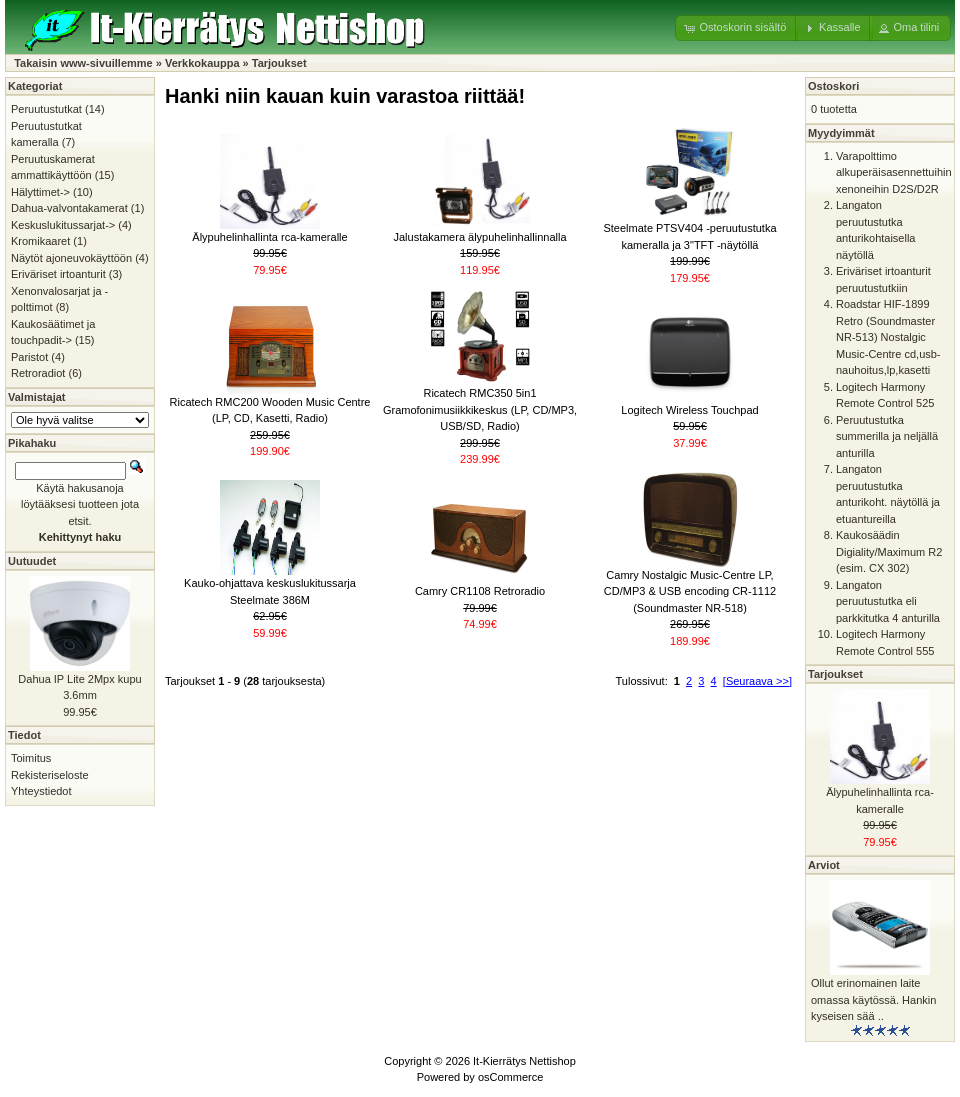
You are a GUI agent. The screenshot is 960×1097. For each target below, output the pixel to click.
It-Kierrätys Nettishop (524, 1061)
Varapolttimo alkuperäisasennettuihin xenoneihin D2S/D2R (894, 172)
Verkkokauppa (202, 63)
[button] (736, 28)
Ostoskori (833, 86)
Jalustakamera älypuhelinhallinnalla (479, 237)
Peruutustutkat (46, 109)
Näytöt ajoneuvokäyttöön (71, 258)
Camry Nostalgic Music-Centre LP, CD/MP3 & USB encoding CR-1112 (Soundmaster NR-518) (690, 591)
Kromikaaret (40, 241)
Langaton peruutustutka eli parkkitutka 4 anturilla (888, 601)
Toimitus (31, 758)
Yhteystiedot (41, 791)
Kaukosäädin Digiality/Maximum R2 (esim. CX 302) (889, 551)
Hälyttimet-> (40, 192)
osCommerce (510, 1077)
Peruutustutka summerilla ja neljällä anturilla (887, 436)
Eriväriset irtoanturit (58, 274)
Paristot (29, 357)
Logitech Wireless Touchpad (689, 410)
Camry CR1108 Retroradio (480, 591)
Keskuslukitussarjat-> (63, 225)
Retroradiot (38, 373)
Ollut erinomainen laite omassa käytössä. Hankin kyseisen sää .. (873, 999)
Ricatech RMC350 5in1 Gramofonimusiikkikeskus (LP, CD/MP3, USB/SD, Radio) (480, 409)
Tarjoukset (279, 63)
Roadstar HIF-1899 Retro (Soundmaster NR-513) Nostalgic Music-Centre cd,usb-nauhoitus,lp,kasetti (888, 337)
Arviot (824, 865)
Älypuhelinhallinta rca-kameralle (269, 237)
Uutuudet (32, 561)
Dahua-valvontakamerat (69, 208)
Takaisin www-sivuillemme (83, 63)
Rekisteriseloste (50, 775)
